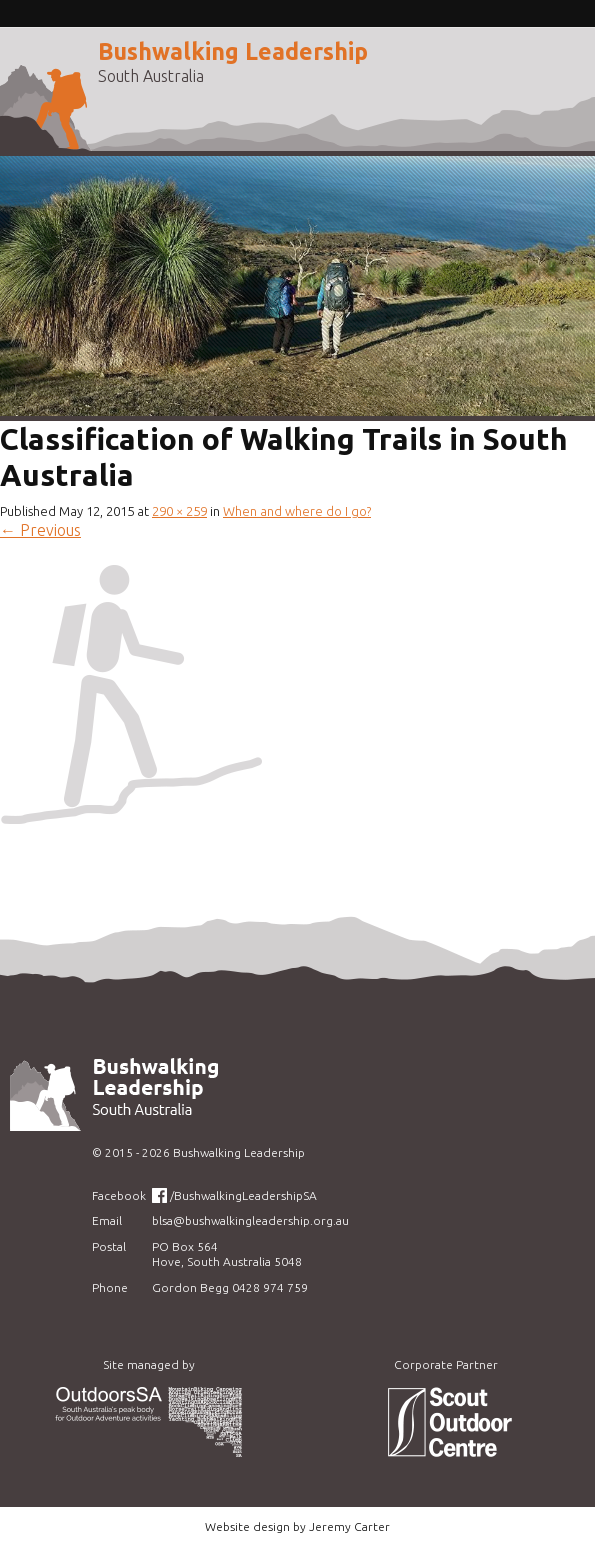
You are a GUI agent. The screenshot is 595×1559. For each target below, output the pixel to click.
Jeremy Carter (349, 1526)
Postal (109, 1246)
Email (107, 1220)
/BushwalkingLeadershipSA (243, 1195)
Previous (40, 530)
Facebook (119, 1195)
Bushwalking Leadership (233, 51)
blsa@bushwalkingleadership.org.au (250, 1220)
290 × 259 (179, 511)
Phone (110, 1287)
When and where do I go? (297, 511)
